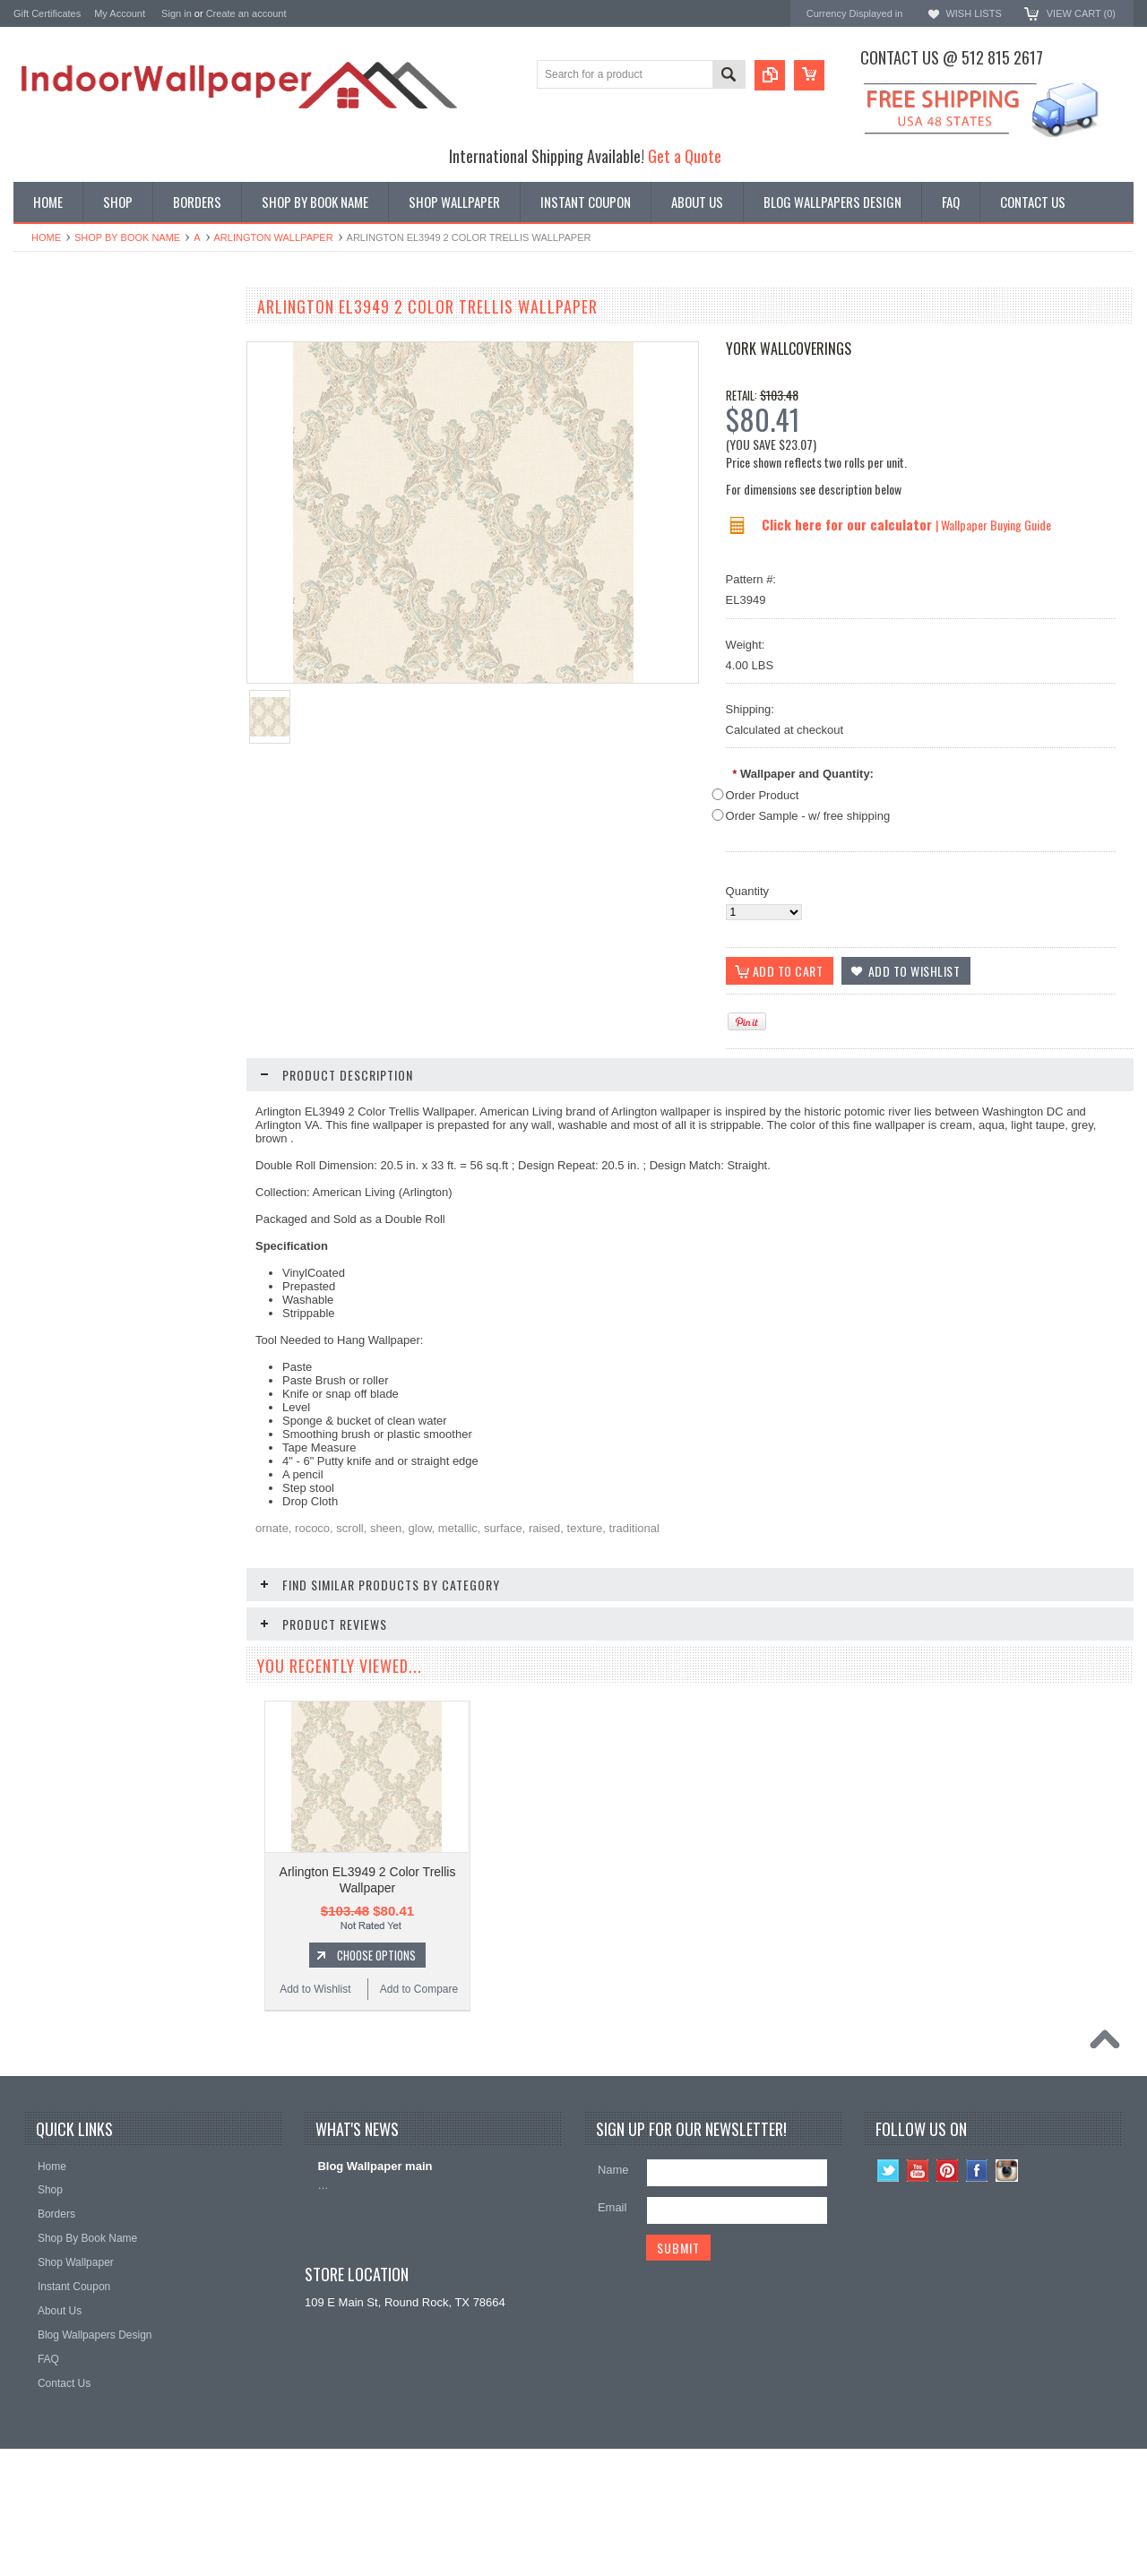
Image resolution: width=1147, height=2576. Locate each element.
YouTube (918, 2298)
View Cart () (1081, 13)
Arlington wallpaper (273, 237)
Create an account (246, 13)
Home (46, 237)
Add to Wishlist (66, 913)
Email (612, 2334)
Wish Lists (973, 13)
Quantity (747, 891)
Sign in (176, 13)
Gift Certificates (47, 13)
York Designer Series (68, 362)
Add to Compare (174, 913)
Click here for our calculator (849, 524)
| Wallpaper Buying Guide (993, 524)
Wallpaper (39, 347)
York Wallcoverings (788, 348)
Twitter (888, 2298)
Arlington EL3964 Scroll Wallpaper (121, 2025)
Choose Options (130, 879)
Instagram (1007, 2298)
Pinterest (947, 2298)
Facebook (977, 2298)
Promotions (43, 377)
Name (613, 2297)
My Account (119, 13)
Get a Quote (684, 155)
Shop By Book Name (127, 237)
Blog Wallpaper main (374, 2293)
